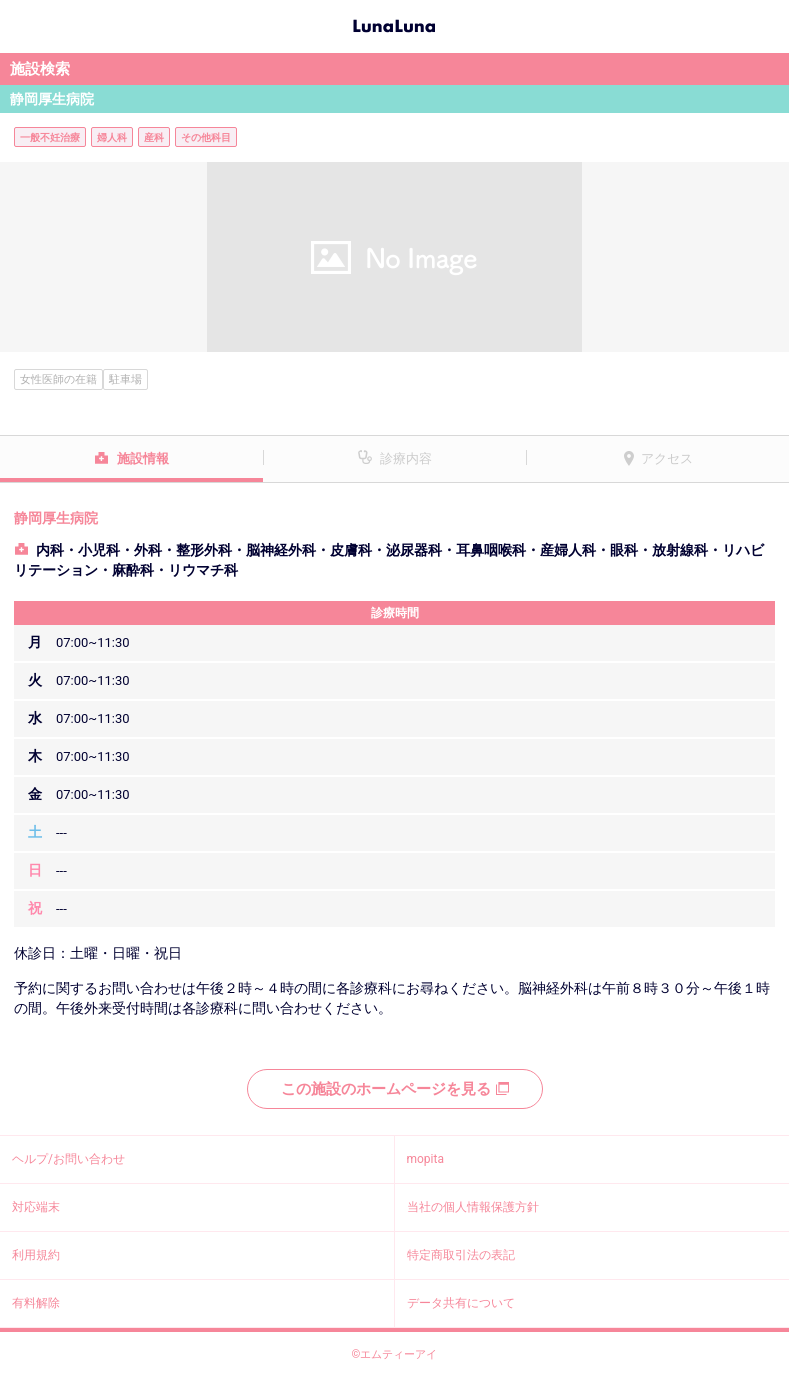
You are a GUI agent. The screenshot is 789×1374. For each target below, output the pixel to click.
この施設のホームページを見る (395, 1089)
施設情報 (143, 458)
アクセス (667, 458)
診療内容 (406, 458)
